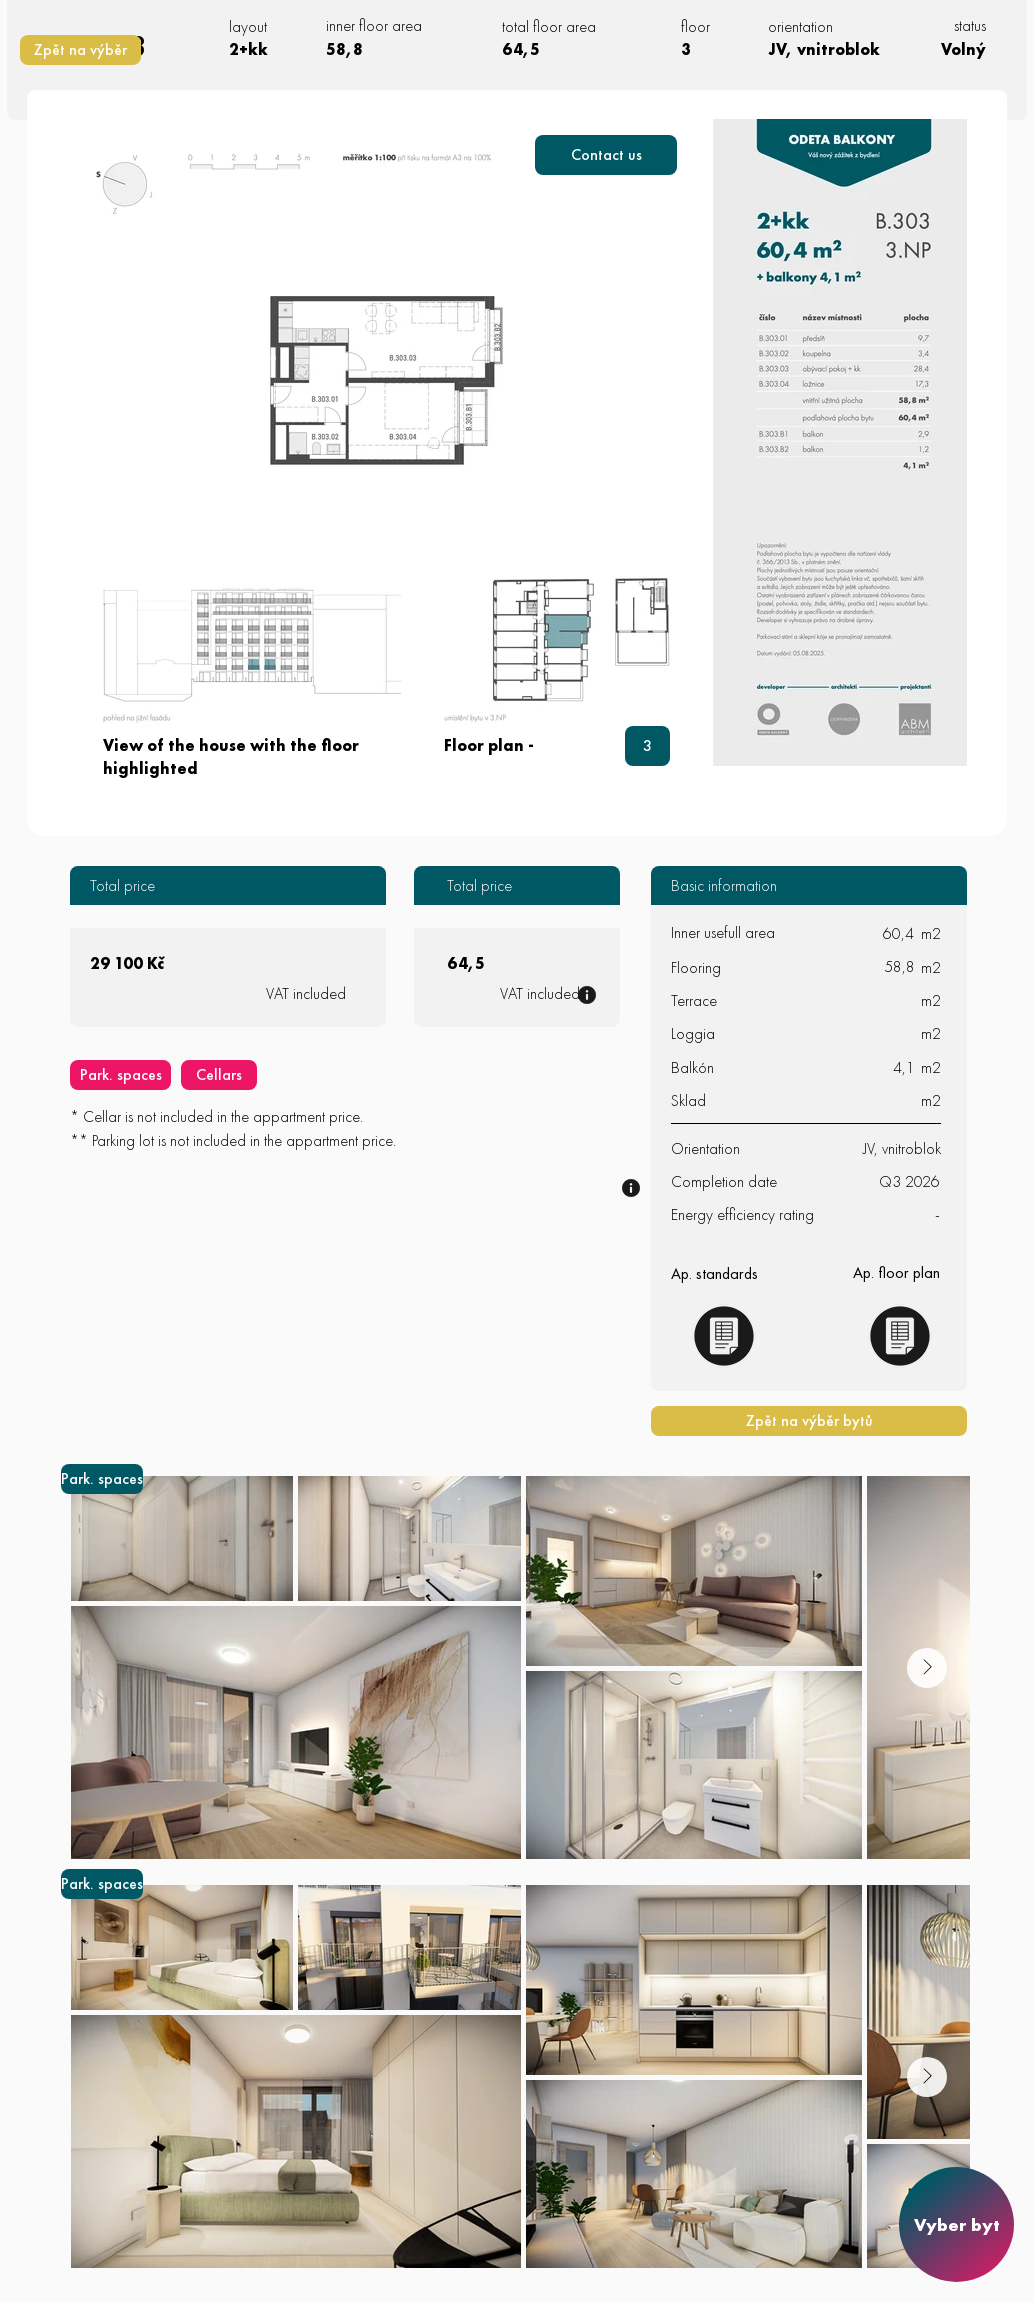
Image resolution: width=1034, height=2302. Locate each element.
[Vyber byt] (956, 2224)
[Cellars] (219, 1075)
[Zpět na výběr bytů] (809, 1421)
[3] (647, 746)
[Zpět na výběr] (80, 50)
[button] (606, 155)
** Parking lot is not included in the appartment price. (233, 1140)
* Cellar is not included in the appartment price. (216, 1116)
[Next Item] (927, 1668)
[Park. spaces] (120, 1075)
